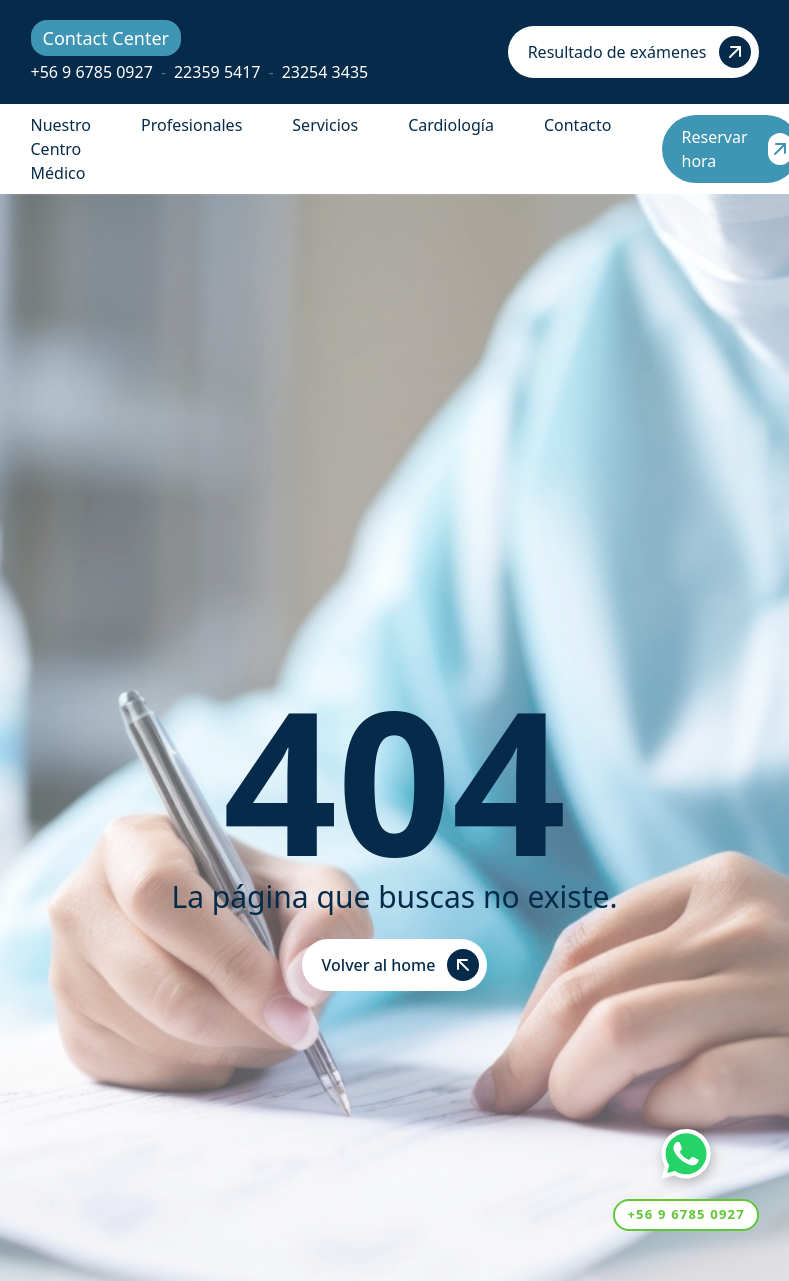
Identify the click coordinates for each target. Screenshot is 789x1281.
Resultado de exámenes (639, 52)
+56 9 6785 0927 (92, 72)
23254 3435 (325, 72)
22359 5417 (217, 72)
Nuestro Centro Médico (61, 149)
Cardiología (451, 125)
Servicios (325, 125)
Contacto (578, 125)
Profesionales (191, 125)
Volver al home (401, 965)
